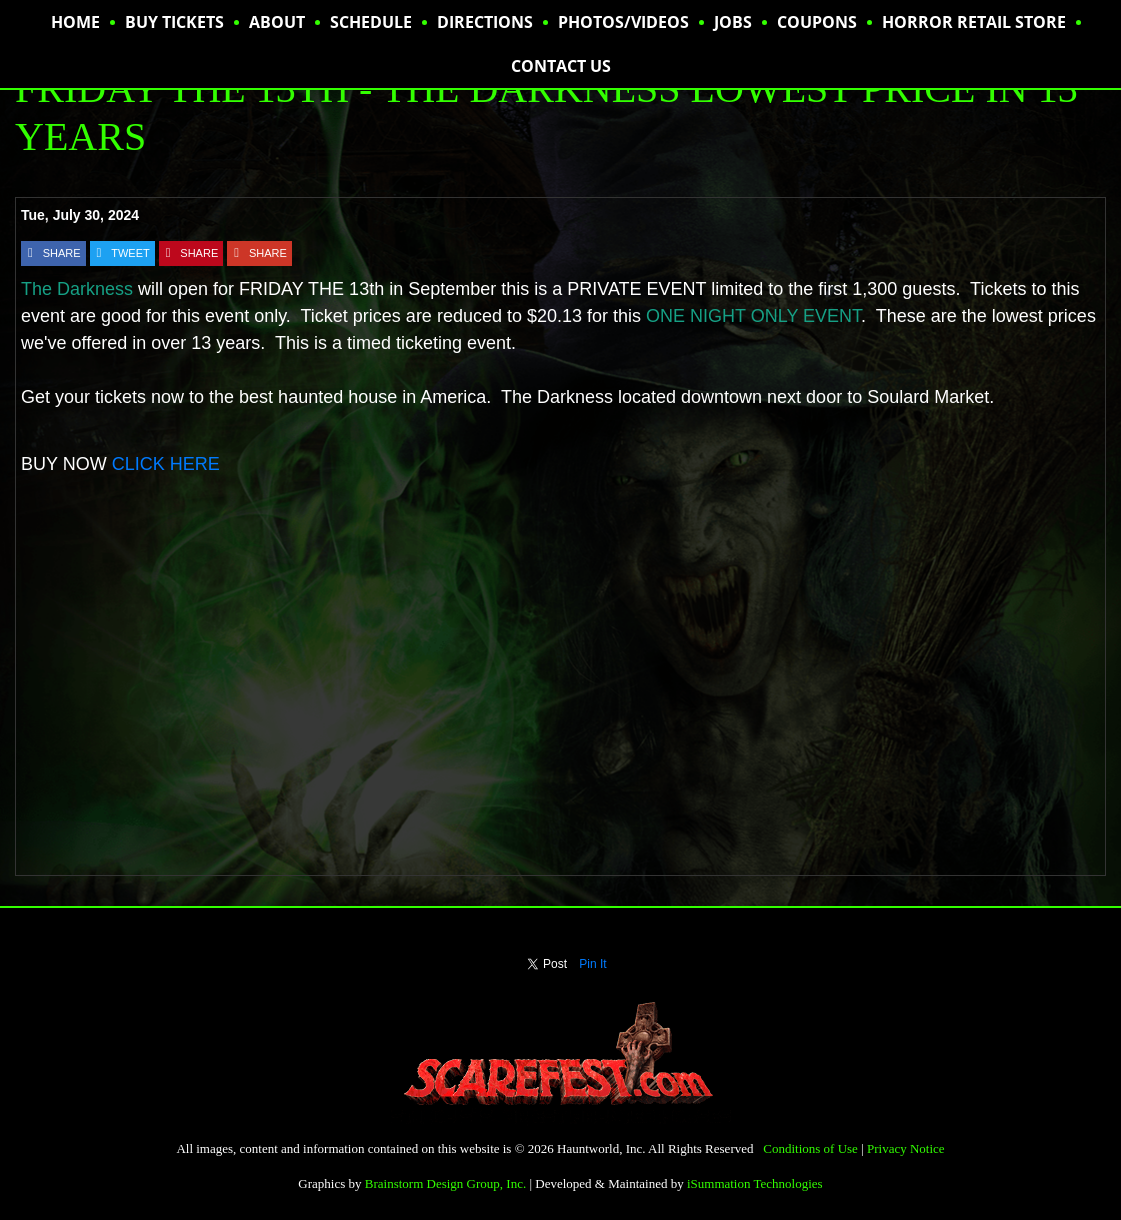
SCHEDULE (371, 22)
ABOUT (277, 22)
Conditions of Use (810, 1148)
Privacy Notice (906, 1148)
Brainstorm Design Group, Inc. (445, 1183)
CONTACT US (561, 66)
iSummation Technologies (755, 1183)
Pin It (592, 964)
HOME (75, 22)
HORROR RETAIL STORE (974, 22)
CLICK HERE (168, 464)
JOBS (733, 22)
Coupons (817, 22)
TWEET (130, 253)
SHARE (62, 253)
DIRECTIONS (485, 22)
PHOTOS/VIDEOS (623, 22)
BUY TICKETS (174, 22)
